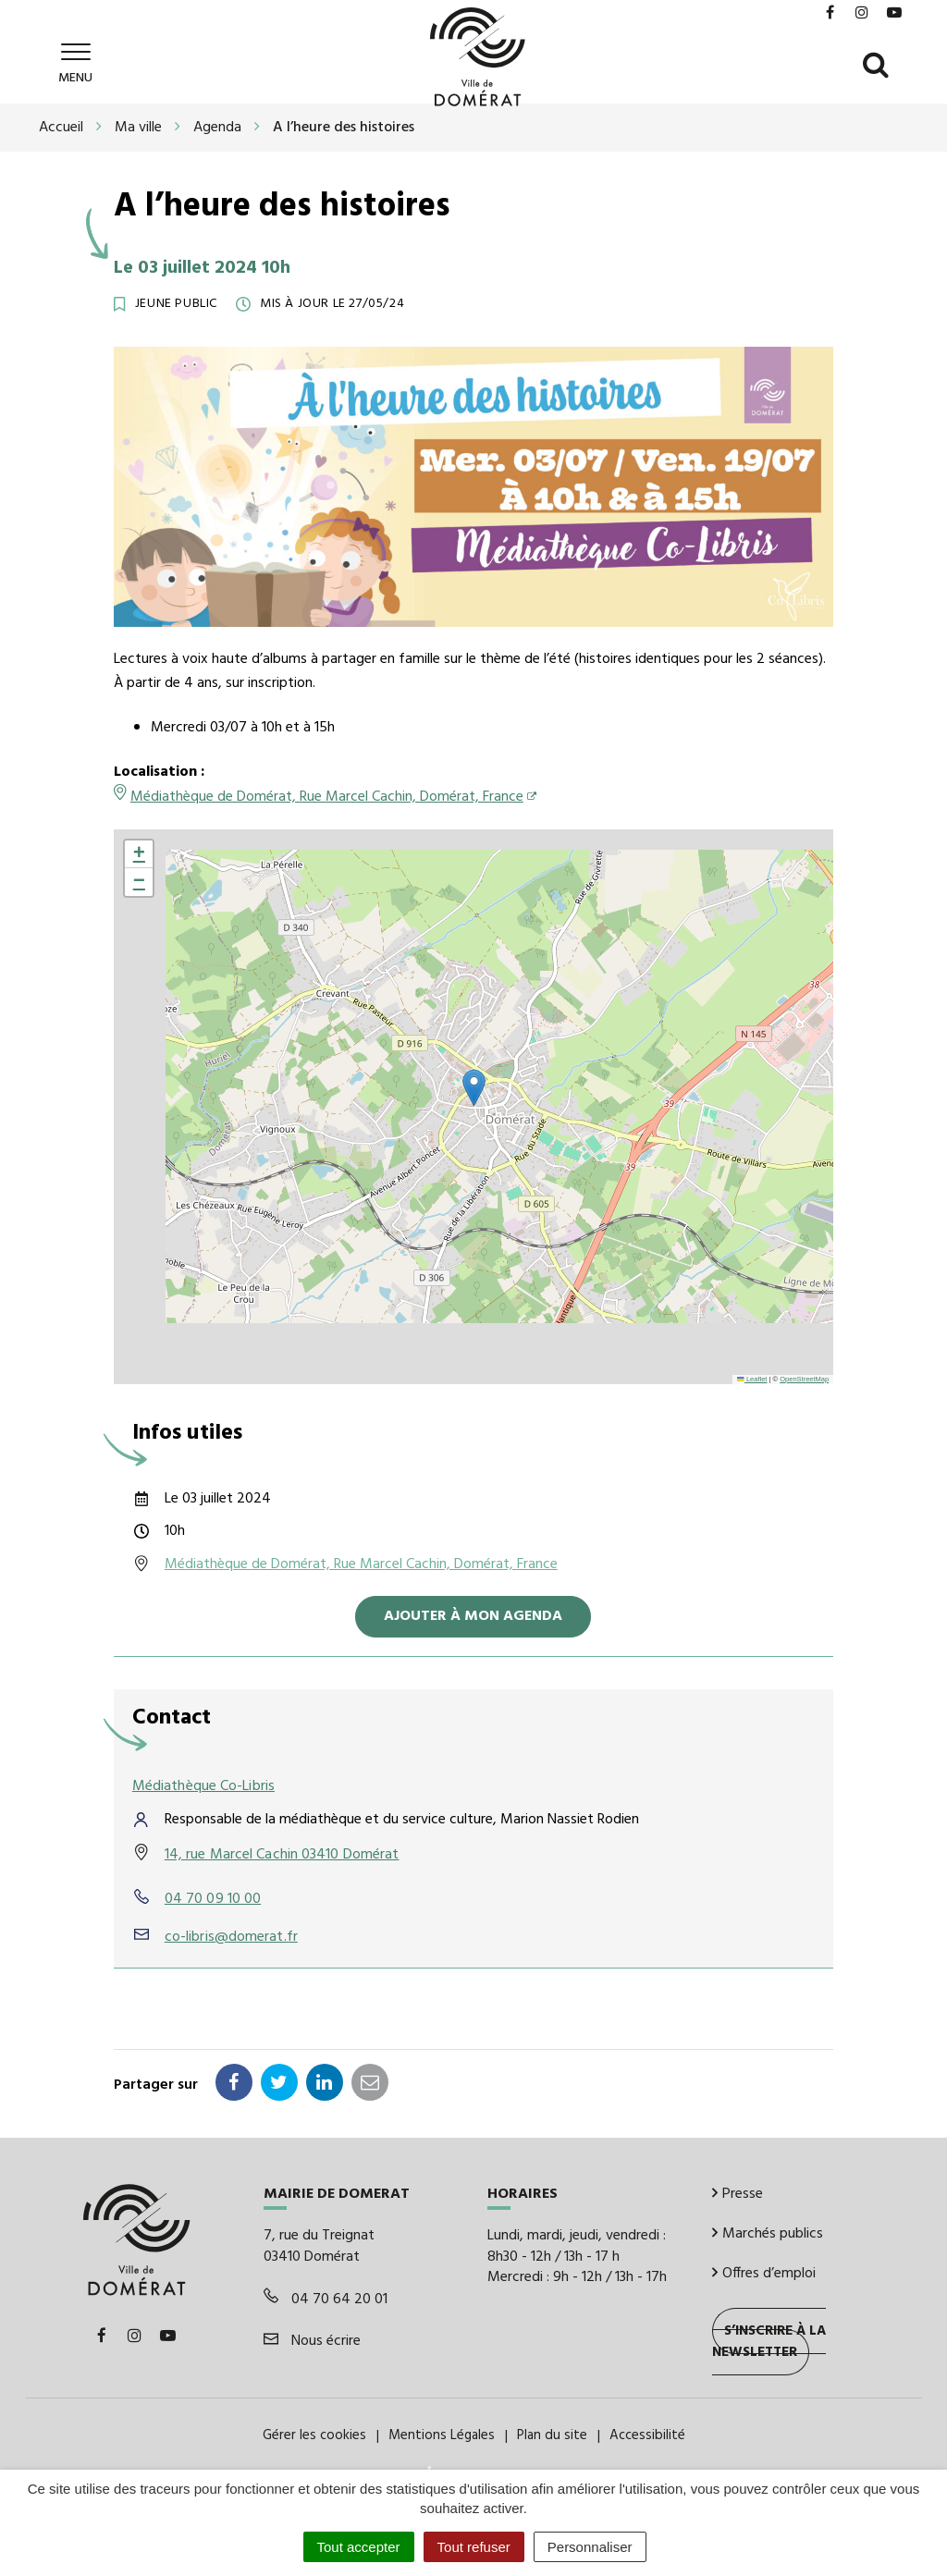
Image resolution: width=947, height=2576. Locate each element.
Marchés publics (767, 2234)
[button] (474, 1088)
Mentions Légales (441, 2435)
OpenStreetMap (804, 1379)
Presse (737, 2194)
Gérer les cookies (314, 2435)
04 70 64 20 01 (325, 2300)
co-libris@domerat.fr (231, 1937)
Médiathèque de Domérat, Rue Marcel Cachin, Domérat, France (326, 797)
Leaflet (752, 1379)
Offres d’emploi (764, 2273)
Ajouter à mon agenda (473, 1616)
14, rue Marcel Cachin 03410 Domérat (282, 1855)
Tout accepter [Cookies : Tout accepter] (358, 2547)
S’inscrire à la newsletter (769, 2341)
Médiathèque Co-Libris (203, 1786)
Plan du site (552, 2435)
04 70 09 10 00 (213, 1899)
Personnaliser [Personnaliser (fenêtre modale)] (590, 2547)
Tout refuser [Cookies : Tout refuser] (473, 2547)
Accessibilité (647, 2435)
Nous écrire (312, 2341)
